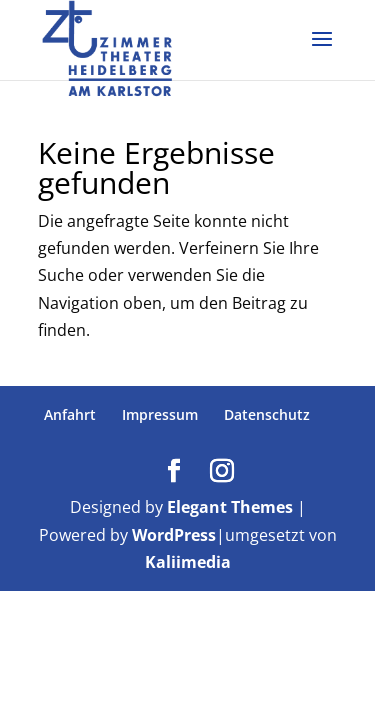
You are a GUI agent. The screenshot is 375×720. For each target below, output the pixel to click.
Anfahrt (70, 414)
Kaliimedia (188, 562)
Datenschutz (267, 414)
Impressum (160, 414)
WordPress (174, 535)
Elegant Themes (230, 507)
